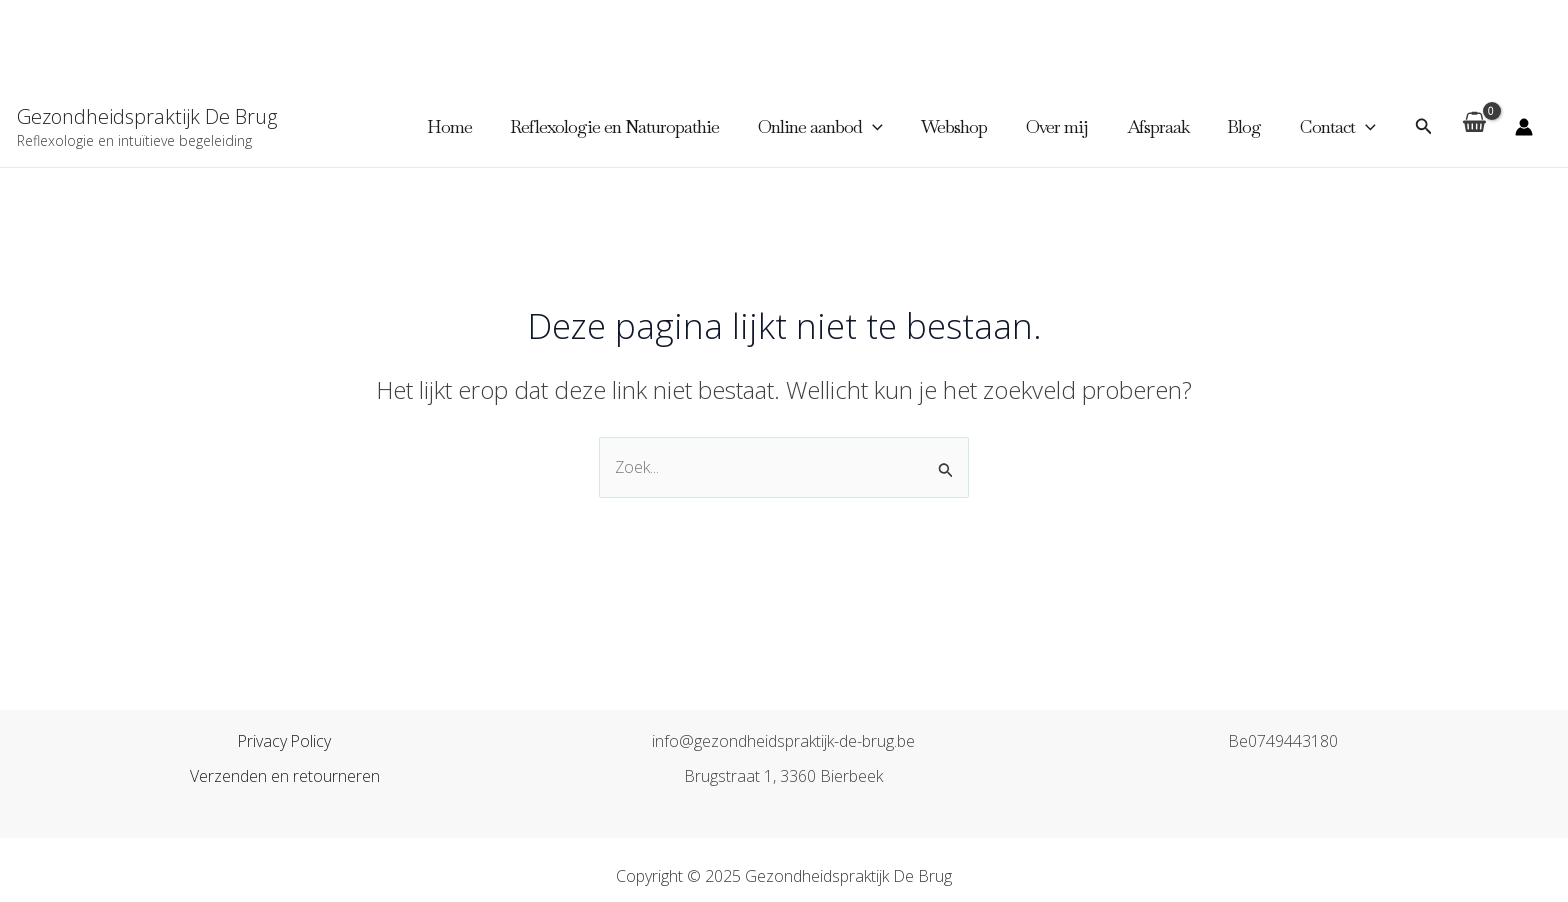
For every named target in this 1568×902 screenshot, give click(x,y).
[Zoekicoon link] (1424, 127)
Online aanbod (834, 127)
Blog (1248, 126)
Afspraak (1164, 126)
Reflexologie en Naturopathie (631, 126)
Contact (1339, 127)
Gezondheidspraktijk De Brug (147, 116)
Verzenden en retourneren (285, 776)
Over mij (1066, 126)
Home (468, 126)
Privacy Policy (284, 741)
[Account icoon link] (1524, 127)
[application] (886, 127)
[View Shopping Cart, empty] (1474, 127)
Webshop (966, 126)
